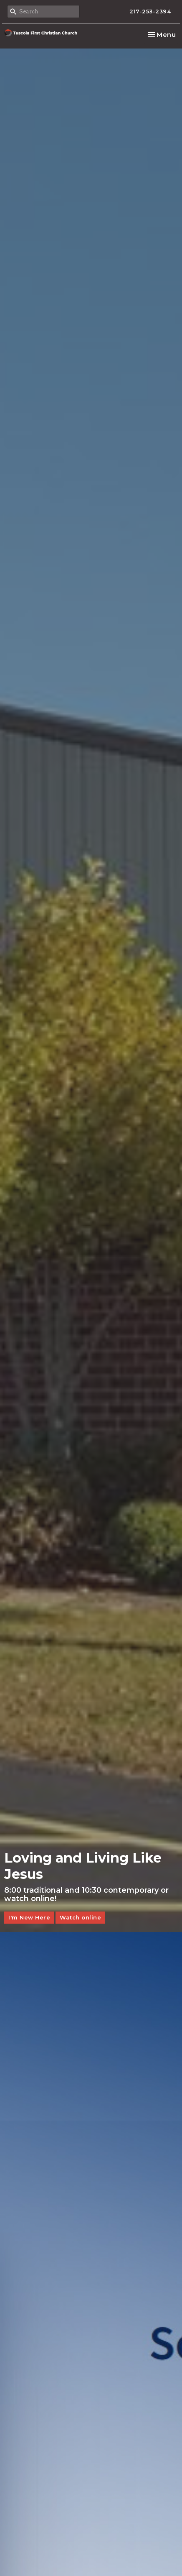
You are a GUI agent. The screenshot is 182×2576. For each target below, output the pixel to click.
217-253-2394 (150, 11)
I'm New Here (29, 1917)
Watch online (80, 1917)
